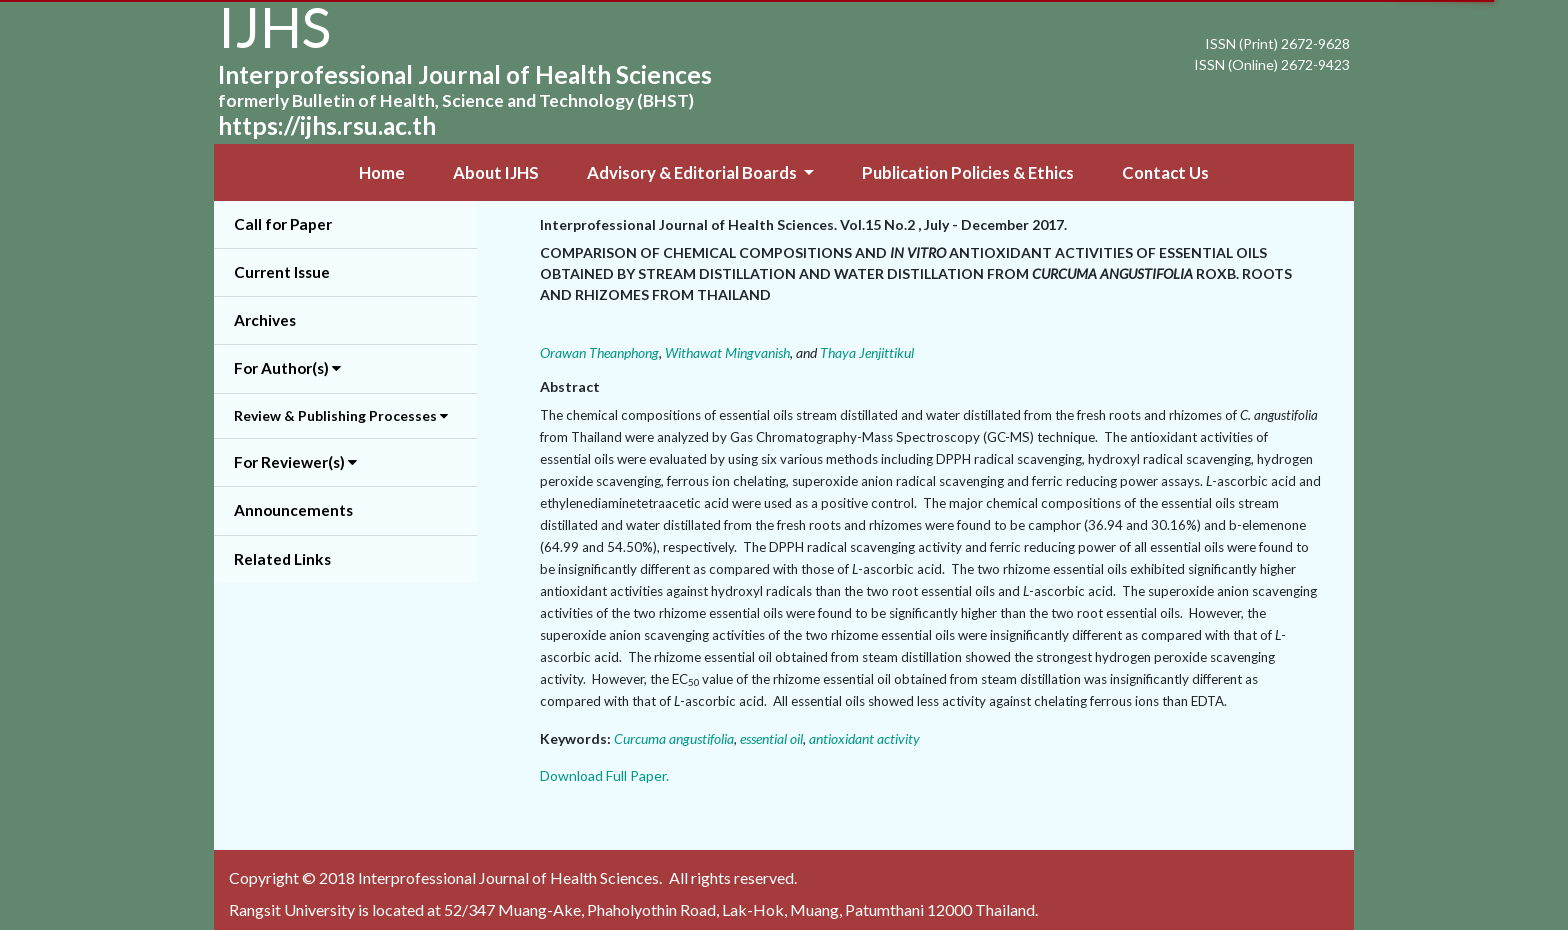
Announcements (293, 510)
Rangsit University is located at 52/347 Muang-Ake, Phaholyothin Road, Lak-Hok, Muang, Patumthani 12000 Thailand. (633, 909)
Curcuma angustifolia (674, 738)
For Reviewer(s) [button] (295, 462)
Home (382, 172)
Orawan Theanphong (599, 352)
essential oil (771, 738)
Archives (265, 320)
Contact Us (1165, 172)
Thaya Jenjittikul (867, 352)
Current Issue (282, 272)
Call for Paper (283, 224)
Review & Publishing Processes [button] (341, 415)
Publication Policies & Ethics (968, 172)
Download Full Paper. (604, 775)
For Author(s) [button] (287, 368)
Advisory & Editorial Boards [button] (693, 172)
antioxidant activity (864, 738)
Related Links (282, 559)
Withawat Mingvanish (727, 352)
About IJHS (496, 172)
